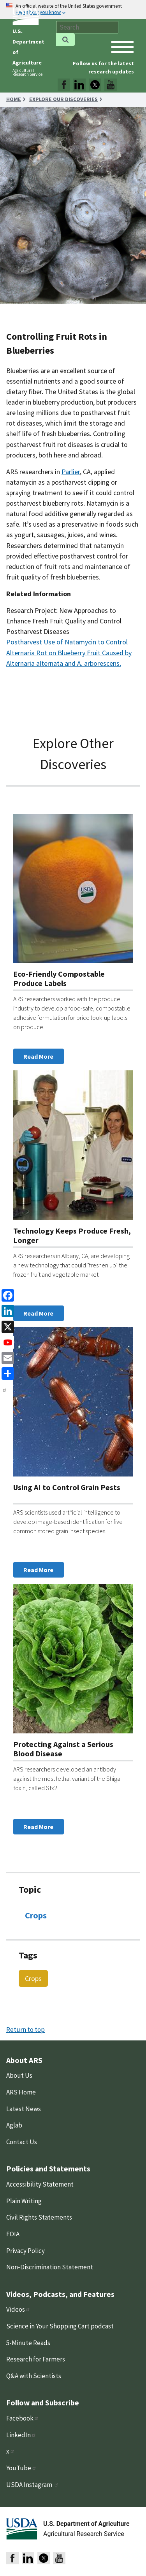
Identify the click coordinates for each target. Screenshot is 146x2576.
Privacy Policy (25, 2250)
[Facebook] (6, 1295)
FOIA (12, 2234)
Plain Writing (24, 2201)
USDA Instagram (32, 2484)
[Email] (6, 1357)
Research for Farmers (35, 2359)
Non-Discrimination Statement (49, 2267)
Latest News (23, 2109)
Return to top (25, 2029)
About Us (19, 2075)
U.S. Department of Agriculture (86, 2523)
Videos (18, 2309)
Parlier (71, 471)
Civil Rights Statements (39, 2217)
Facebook (22, 2418)
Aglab (14, 2125)
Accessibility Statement (40, 2184)
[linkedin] (6, 1310)
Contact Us (21, 2142)
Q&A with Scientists (33, 2376)
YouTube (21, 2468)
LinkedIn (21, 2435)
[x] (6, 1326)
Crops (36, 1915)
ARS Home (21, 2092)
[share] (6, 1373)
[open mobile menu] (122, 47)
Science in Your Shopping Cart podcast (60, 2326)
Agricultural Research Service (27, 72)
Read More (38, 1056)
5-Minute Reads (28, 2343)
